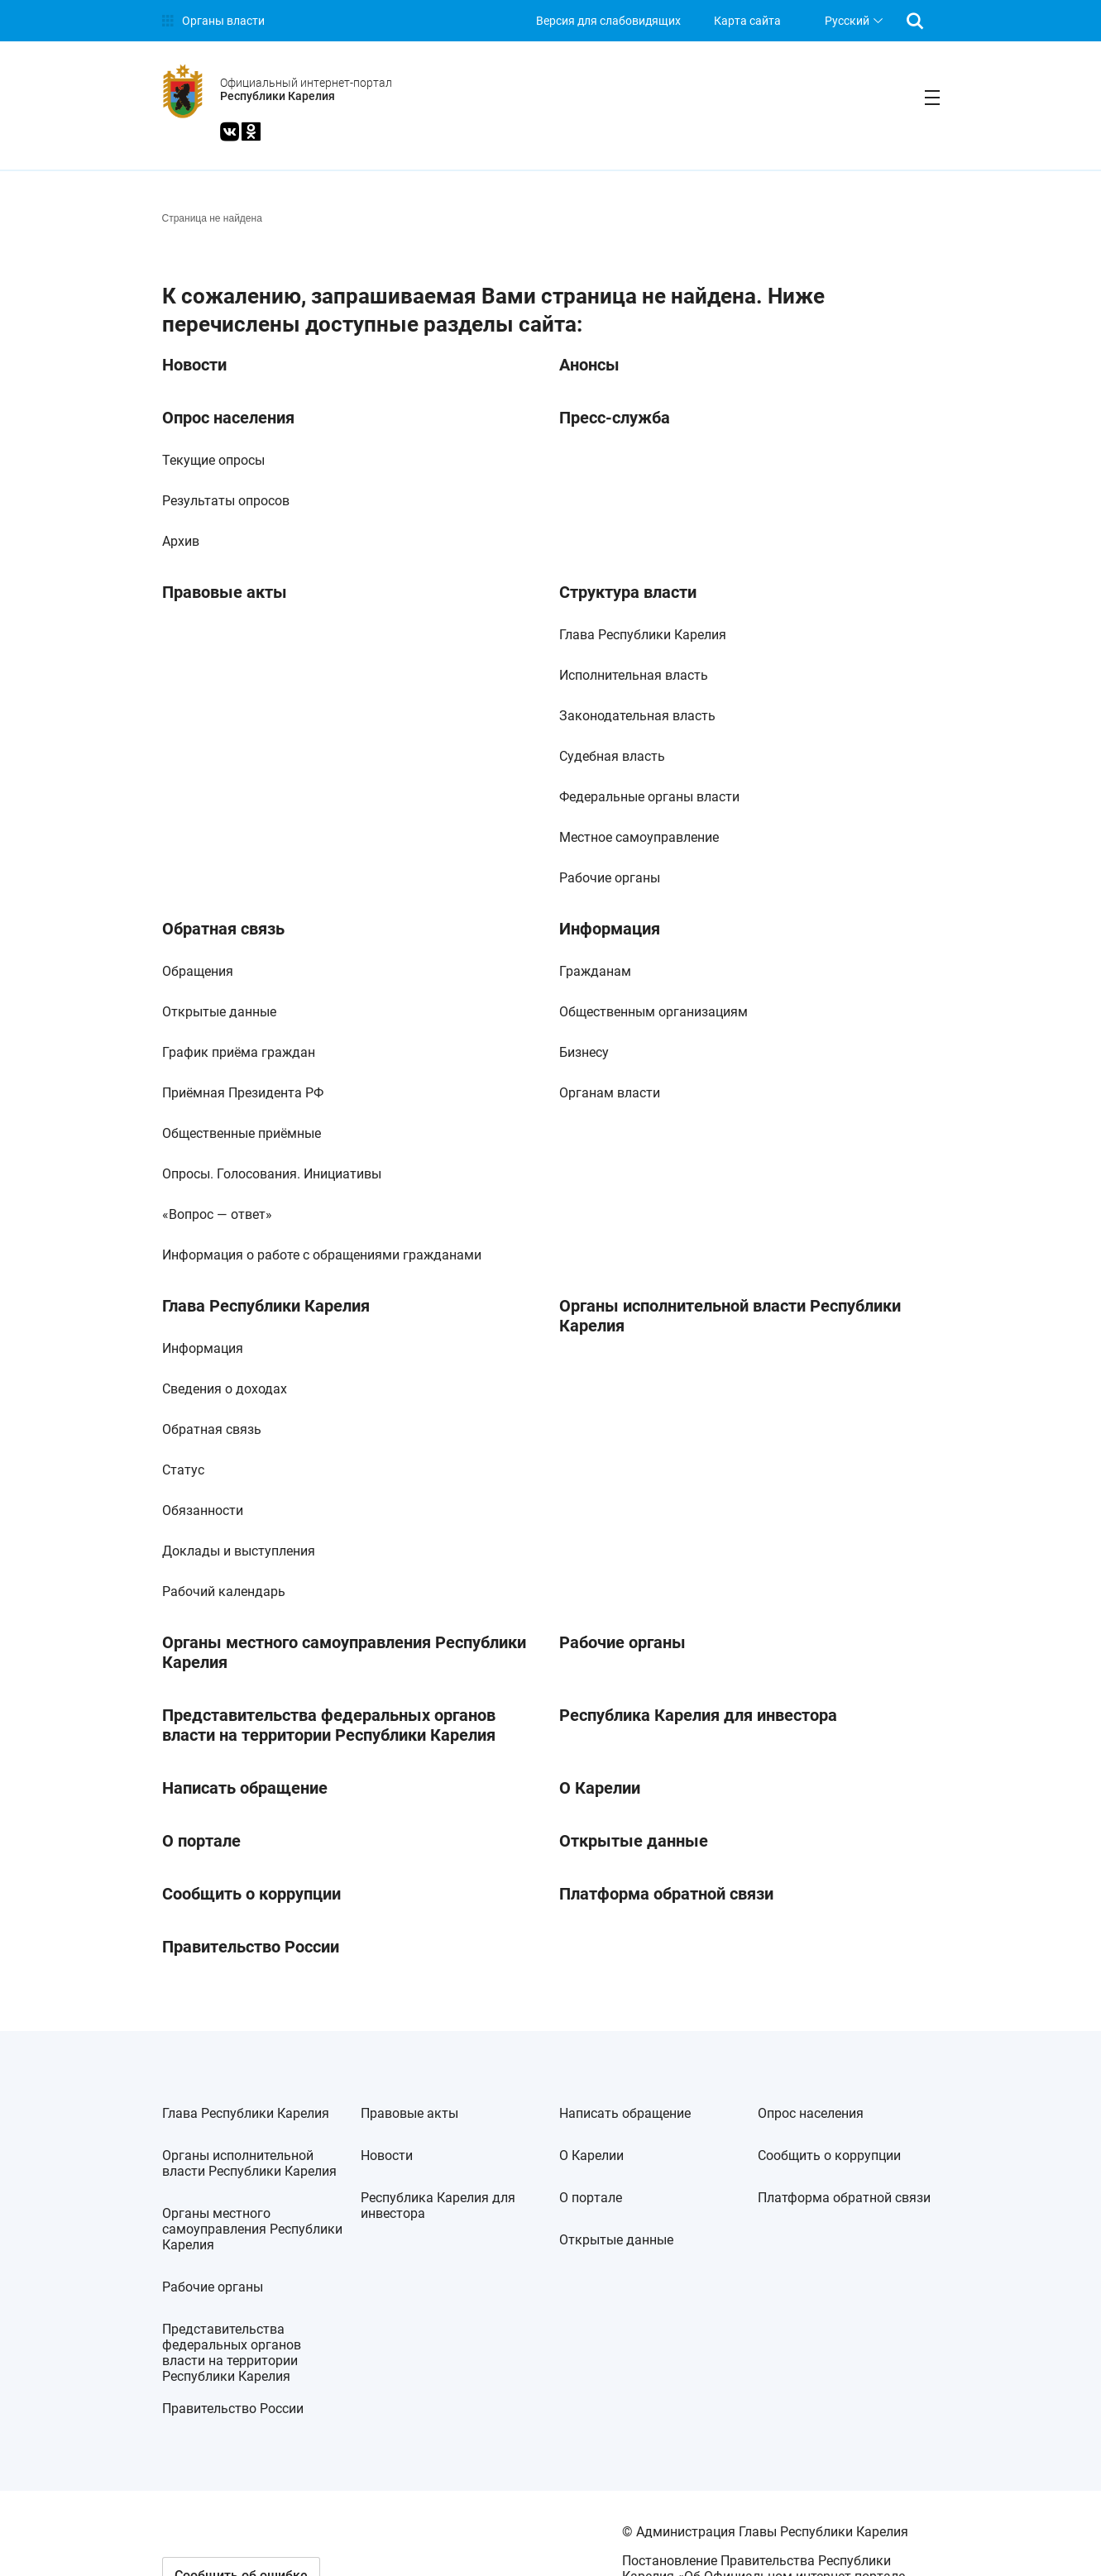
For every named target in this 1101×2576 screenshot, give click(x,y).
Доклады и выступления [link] (238, 1551)
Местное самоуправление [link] (639, 837)
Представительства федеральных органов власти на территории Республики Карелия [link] (328, 1725)
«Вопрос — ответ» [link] (217, 1214)
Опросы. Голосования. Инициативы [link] (271, 1174)
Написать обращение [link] (245, 1788)
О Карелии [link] (599, 1788)
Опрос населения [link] (228, 418)
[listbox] (852, 20)
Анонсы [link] (589, 365)
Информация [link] (609, 929)
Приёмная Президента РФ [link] (242, 1093)
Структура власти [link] (628, 592)
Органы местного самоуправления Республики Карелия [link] (344, 1652)
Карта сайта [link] (747, 20)
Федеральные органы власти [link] (649, 797)
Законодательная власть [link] (637, 716)
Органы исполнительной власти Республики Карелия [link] (730, 1316)
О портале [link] (201, 1841)
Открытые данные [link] (219, 1012)
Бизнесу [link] (584, 1052)
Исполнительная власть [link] (633, 675)
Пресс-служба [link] (614, 418)
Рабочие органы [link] (609, 878)
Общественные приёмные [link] (241, 1133)
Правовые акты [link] (224, 592)
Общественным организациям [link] (653, 1012)
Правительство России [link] (250, 1947)
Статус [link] (183, 1470)
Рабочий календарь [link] (223, 1591)
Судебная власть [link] (612, 756)
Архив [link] (180, 541)
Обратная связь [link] (223, 929)
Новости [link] (194, 365)
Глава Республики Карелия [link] (642, 635)
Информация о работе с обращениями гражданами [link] (321, 1255)
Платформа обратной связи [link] (666, 1894)
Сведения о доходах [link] (224, 1389)
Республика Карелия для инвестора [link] (698, 1715)
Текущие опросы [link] (213, 460)
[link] (213, 20)
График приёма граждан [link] (238, 1052)
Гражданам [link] (595, 971)
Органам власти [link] (609, 1093)
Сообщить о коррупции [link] (251, 1894)
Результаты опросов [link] (226, 501)
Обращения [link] (197, 971)
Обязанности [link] (202, 1510)
